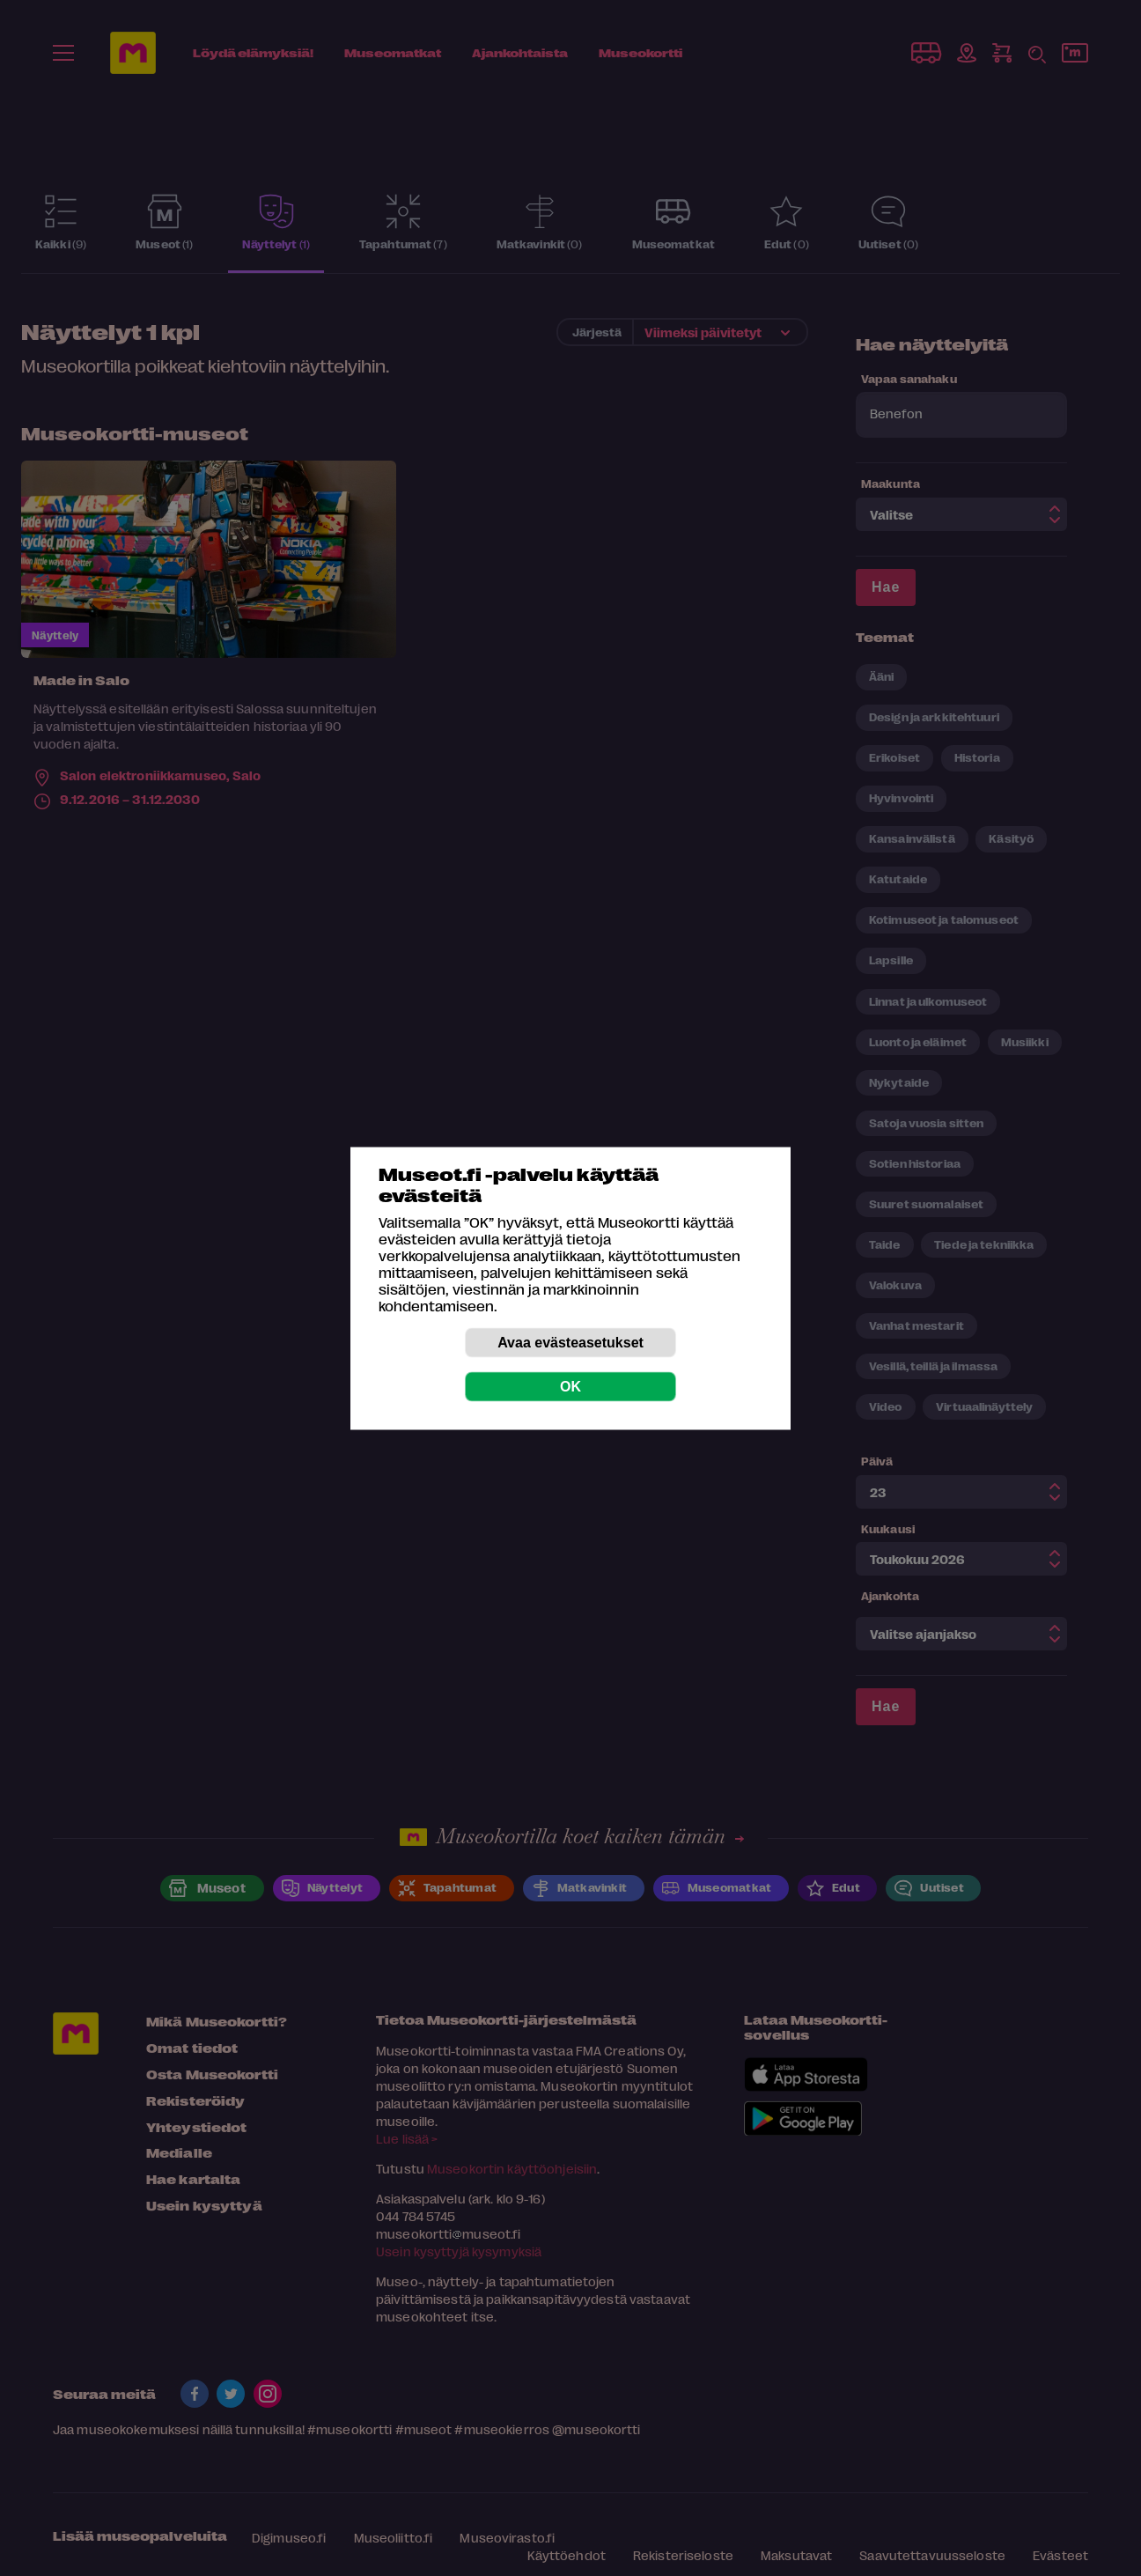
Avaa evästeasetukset (570, 1341)
